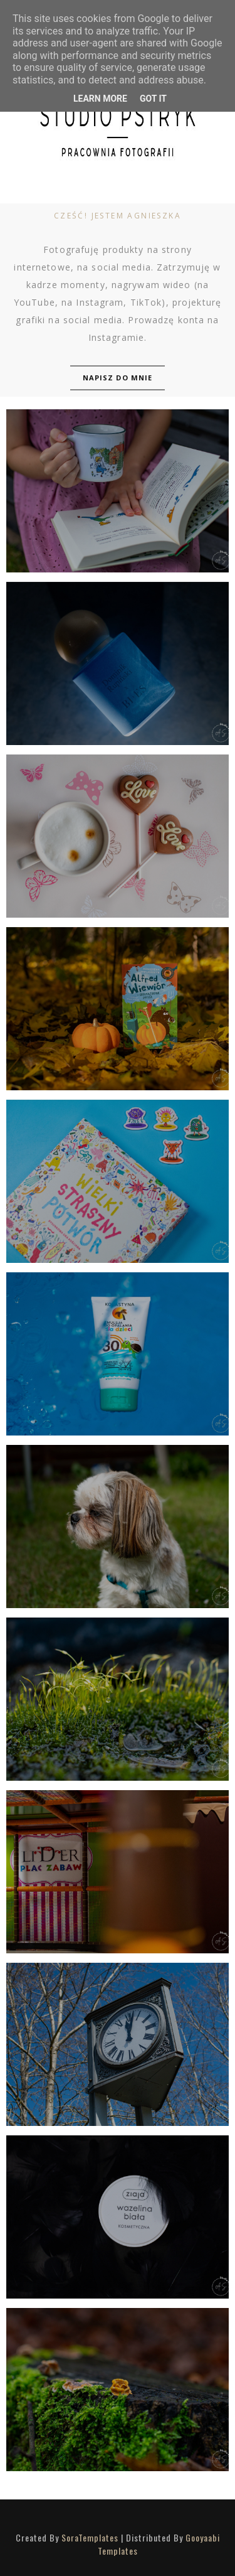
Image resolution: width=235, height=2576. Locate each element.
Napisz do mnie (117, 377)
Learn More (100, 99)
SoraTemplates (89, 2537)
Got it (153, 99)
